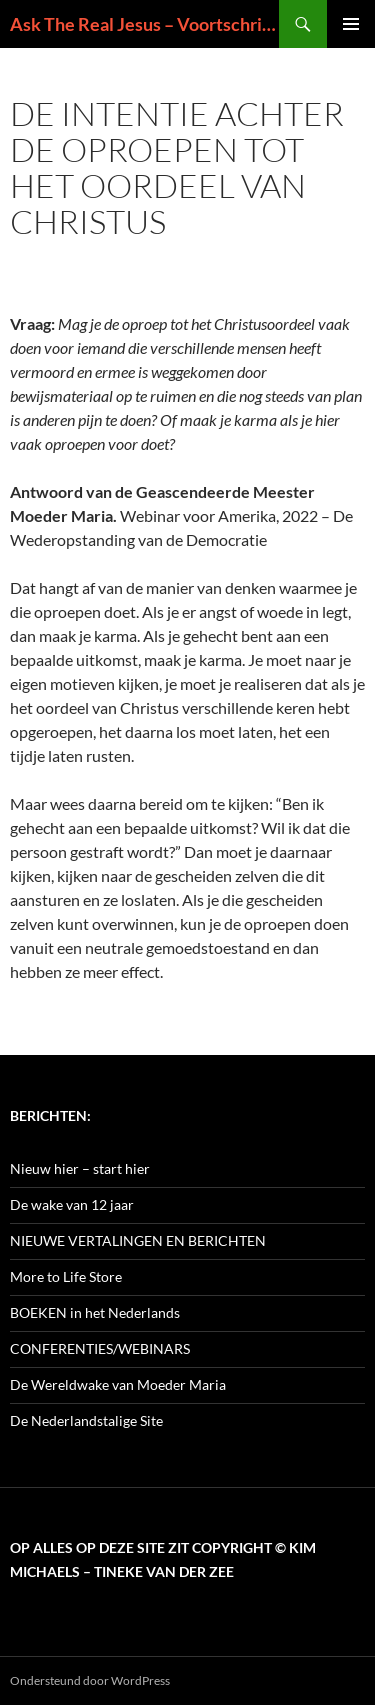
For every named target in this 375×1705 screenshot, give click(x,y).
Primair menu (351, 24)
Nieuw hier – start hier (80, 1168)
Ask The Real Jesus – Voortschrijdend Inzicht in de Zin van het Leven (144, 24)
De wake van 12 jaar (72, 1204)
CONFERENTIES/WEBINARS (100, 1348)
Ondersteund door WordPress (90, 1680)
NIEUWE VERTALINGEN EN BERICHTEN (138, 1240)
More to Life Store (66, 1276)
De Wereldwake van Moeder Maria (118, 1384)
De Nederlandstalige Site (86, 1420)
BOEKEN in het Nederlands (95, 1312)
